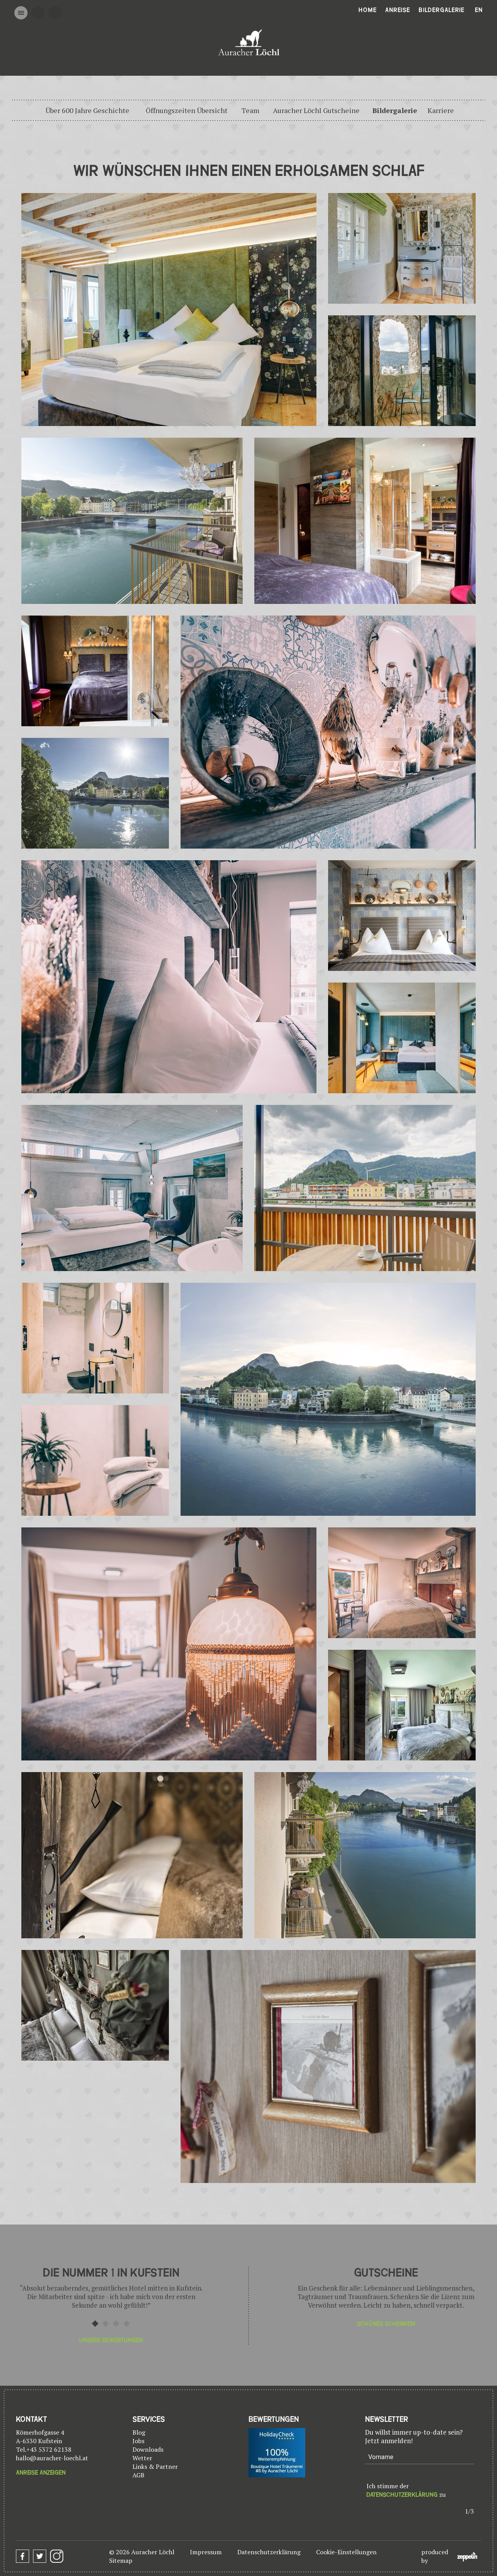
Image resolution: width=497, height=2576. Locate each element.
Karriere (440, 110)
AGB (138, 2475)
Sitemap (120, 2560)
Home (367, 10)
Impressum (206, 2552)
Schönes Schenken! (386, 2324)
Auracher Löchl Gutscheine (316, 110)
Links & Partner (155, 2466)
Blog (138, 2432)
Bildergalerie (441, 10)
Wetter (142, 2458)
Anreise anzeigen (41, 2473)
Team (250, 110)
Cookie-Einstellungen (346, 2552)
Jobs (138, 2441)
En (479, 10)
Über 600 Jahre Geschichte (87, 110)
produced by (449, 2556)
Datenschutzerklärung (402, 2495)
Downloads (147, 2449)
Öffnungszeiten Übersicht (187, 110)
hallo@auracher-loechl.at (52, 2458)
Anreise (397, 10)
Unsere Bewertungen (111, 2340)
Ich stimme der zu (406, 2490)
